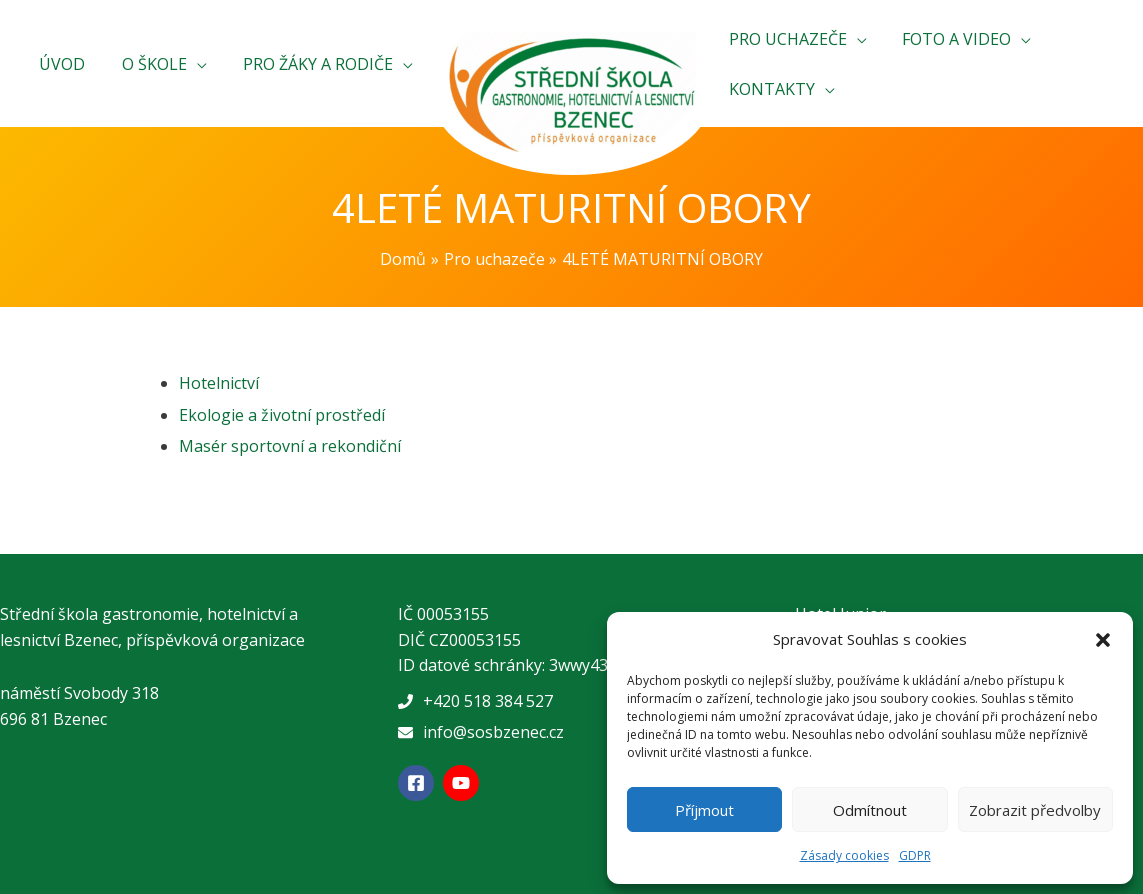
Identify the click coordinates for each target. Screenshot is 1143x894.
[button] (1103, 640)
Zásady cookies (844, 855)
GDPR (915, 855)
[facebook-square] (418, 783)
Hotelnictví (219, 383)
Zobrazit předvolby (1035, 810)
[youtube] (463, 783)
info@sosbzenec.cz (493, 732)
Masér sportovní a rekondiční (290, 446)
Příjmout (704, 810)
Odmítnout (870, 810)
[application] (204, 64)
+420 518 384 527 (488, 701)
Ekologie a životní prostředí (282, 415)
